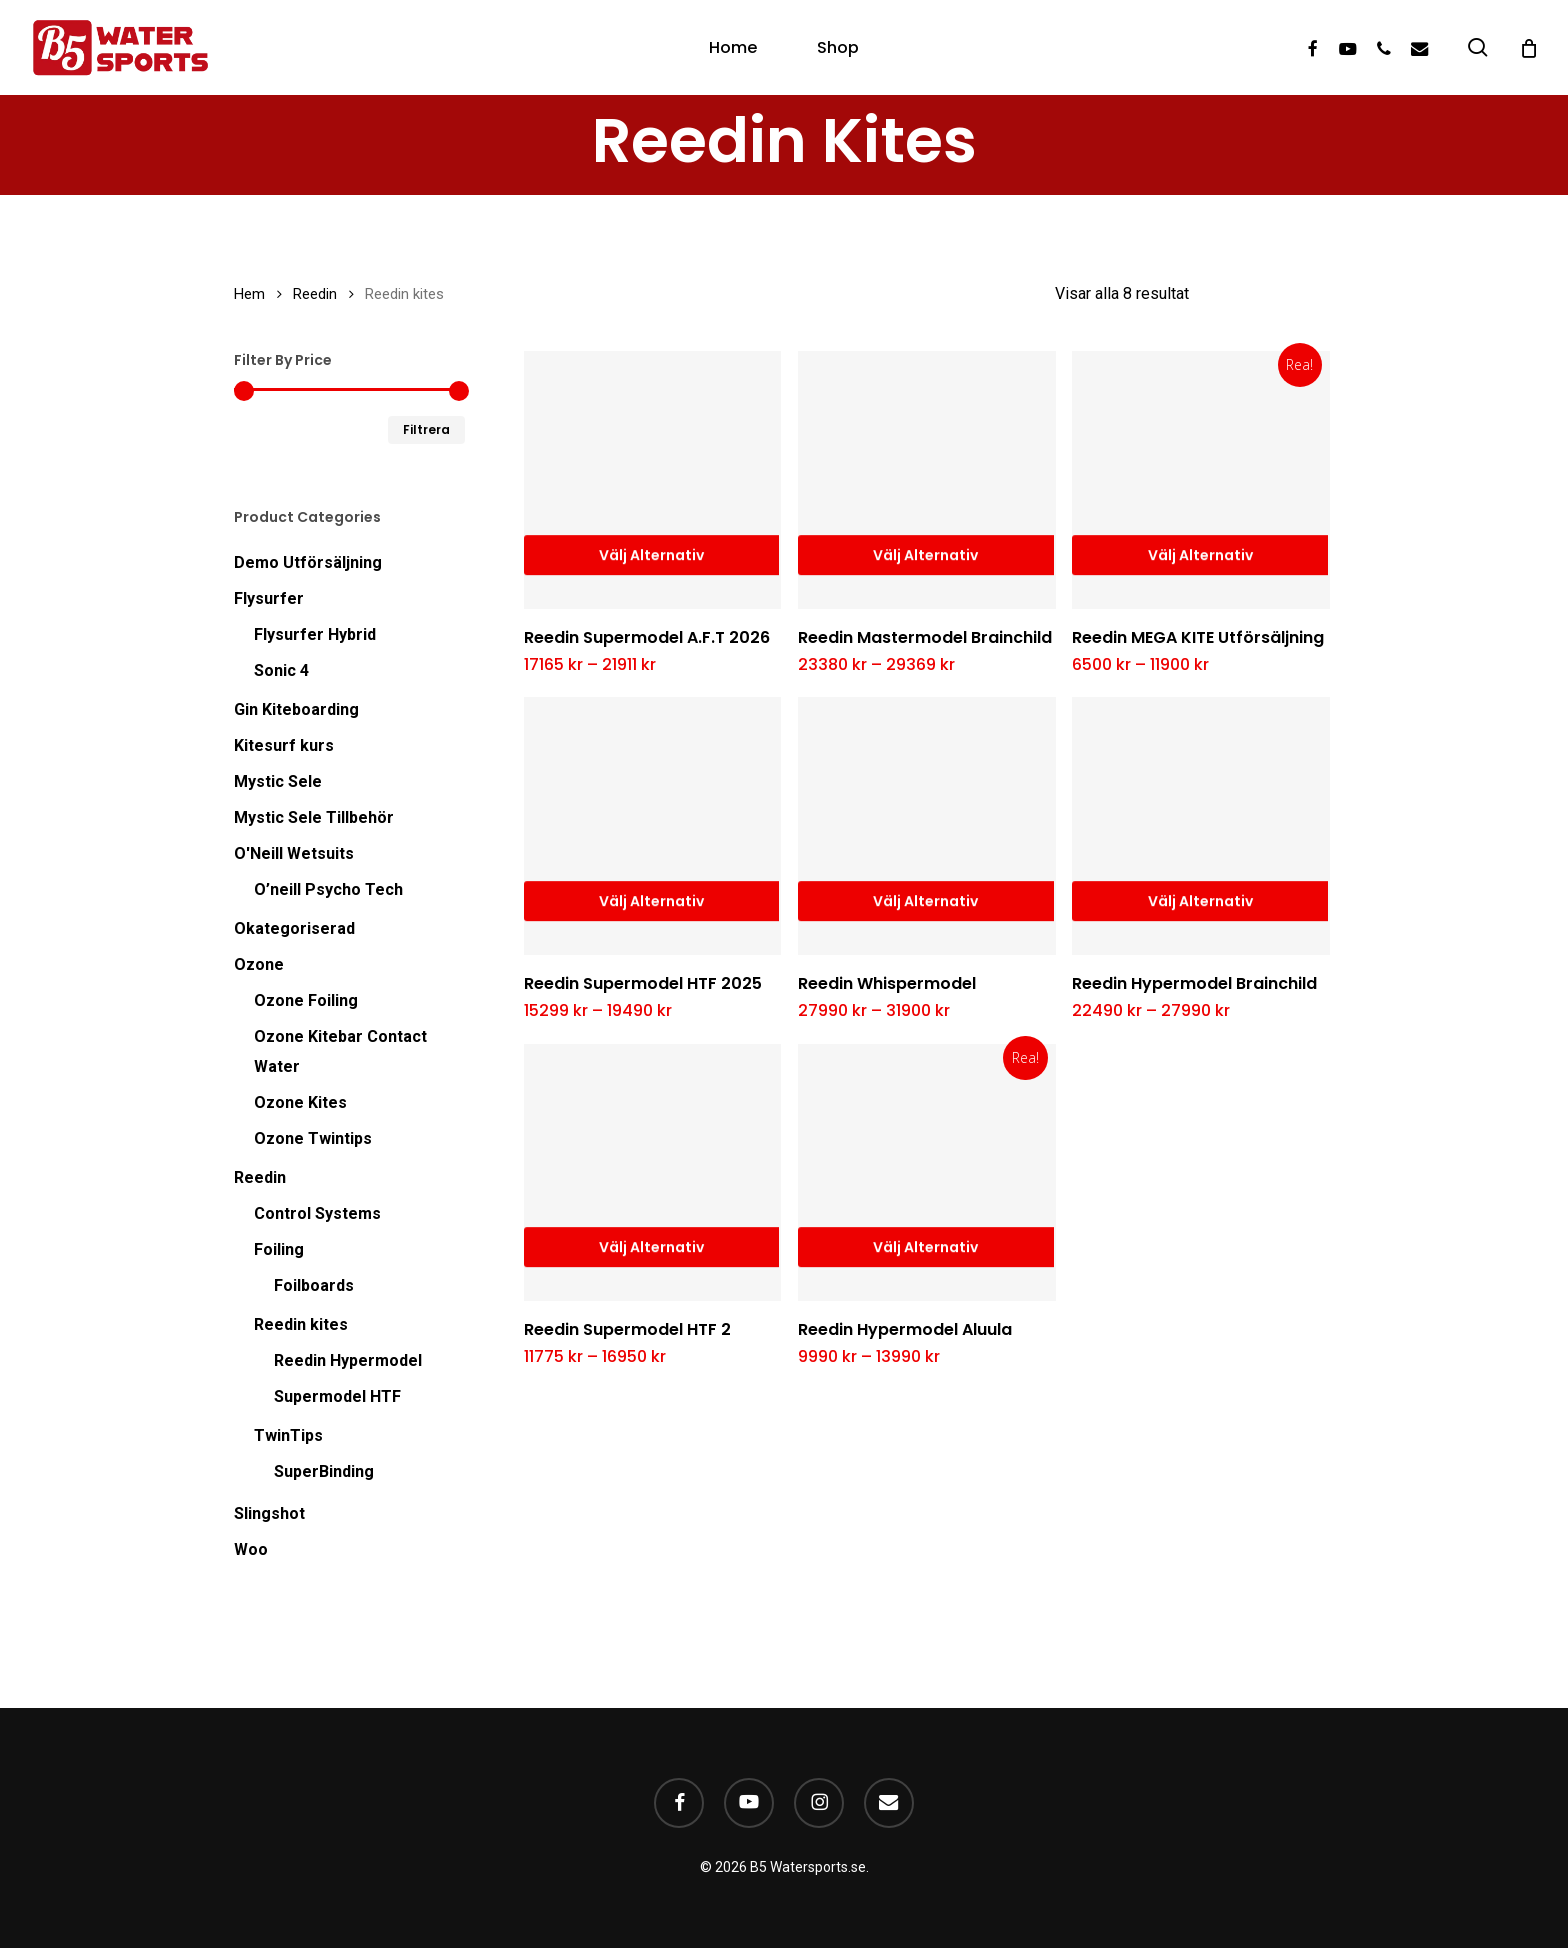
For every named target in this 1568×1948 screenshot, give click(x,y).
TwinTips (288, 1435)
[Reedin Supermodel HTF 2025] (653, 826)
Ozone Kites (300, 1102)
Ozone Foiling (306, 1000)
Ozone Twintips (313, 1138)
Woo (251, 1549)
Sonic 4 (281, 670)
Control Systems (317, 1213)
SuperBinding (324, 1471)
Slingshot (269, 1513)
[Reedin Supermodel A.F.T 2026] (653, 480)
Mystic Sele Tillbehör (314, 817)
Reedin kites (301, 1324)
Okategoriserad (294, 928)
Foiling (279, 1249)
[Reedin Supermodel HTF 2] (653, 1173)
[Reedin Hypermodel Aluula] (927, 1173)
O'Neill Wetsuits (294, 853)
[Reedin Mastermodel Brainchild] (927, 480)
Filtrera (426, 429)
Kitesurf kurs (284, 745)
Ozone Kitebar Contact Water (340, 1051)
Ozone (259, 964)
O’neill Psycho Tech (328, 889)
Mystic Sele (278, 781)
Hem (249, 294)
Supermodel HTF (337, 1396)
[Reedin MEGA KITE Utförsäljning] (1201, 480)
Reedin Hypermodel (348, 1360)
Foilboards (314, 1285)
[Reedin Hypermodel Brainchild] (1201, 826)
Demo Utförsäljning (308, 562)
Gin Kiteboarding (296, 709)
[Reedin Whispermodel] (927, 826)
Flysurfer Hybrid (315, 634)
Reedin (315, 294)
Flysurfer (269, 598)
